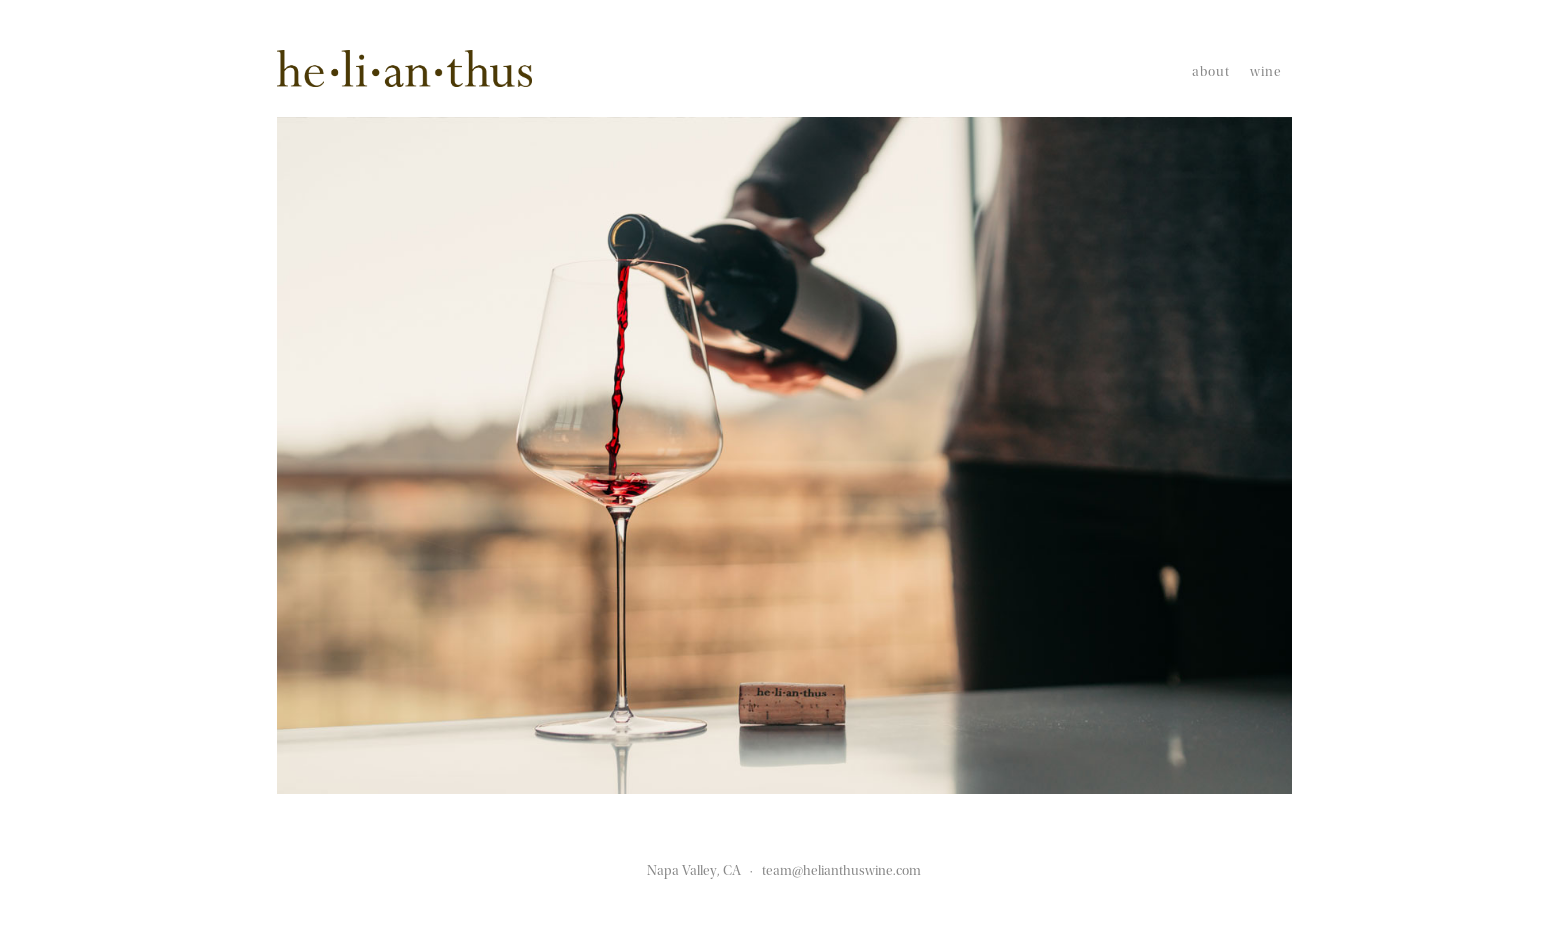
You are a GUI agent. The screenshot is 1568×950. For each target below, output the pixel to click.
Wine (1266, 72)
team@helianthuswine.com (841, 871)
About (1211, 72)
